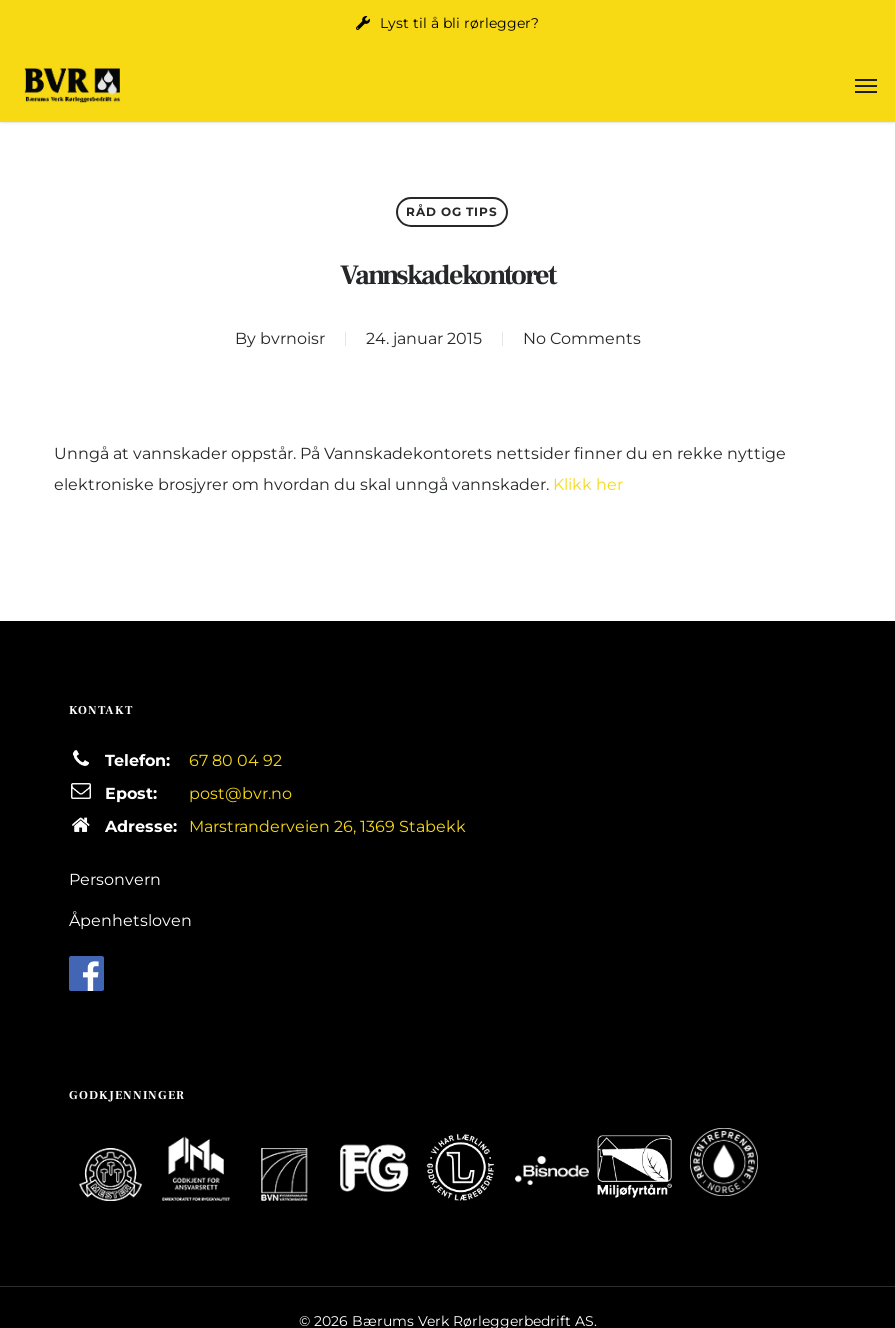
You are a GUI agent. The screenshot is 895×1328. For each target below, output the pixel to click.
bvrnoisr (292, 338)
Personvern (115, 879)
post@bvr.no (240, 793)
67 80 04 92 (235, 760)
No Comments (582, 338)
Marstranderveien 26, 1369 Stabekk (327, 826)
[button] (866, 85)
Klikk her (588, 484)
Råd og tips (452, 211)
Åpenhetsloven (130, 920)
